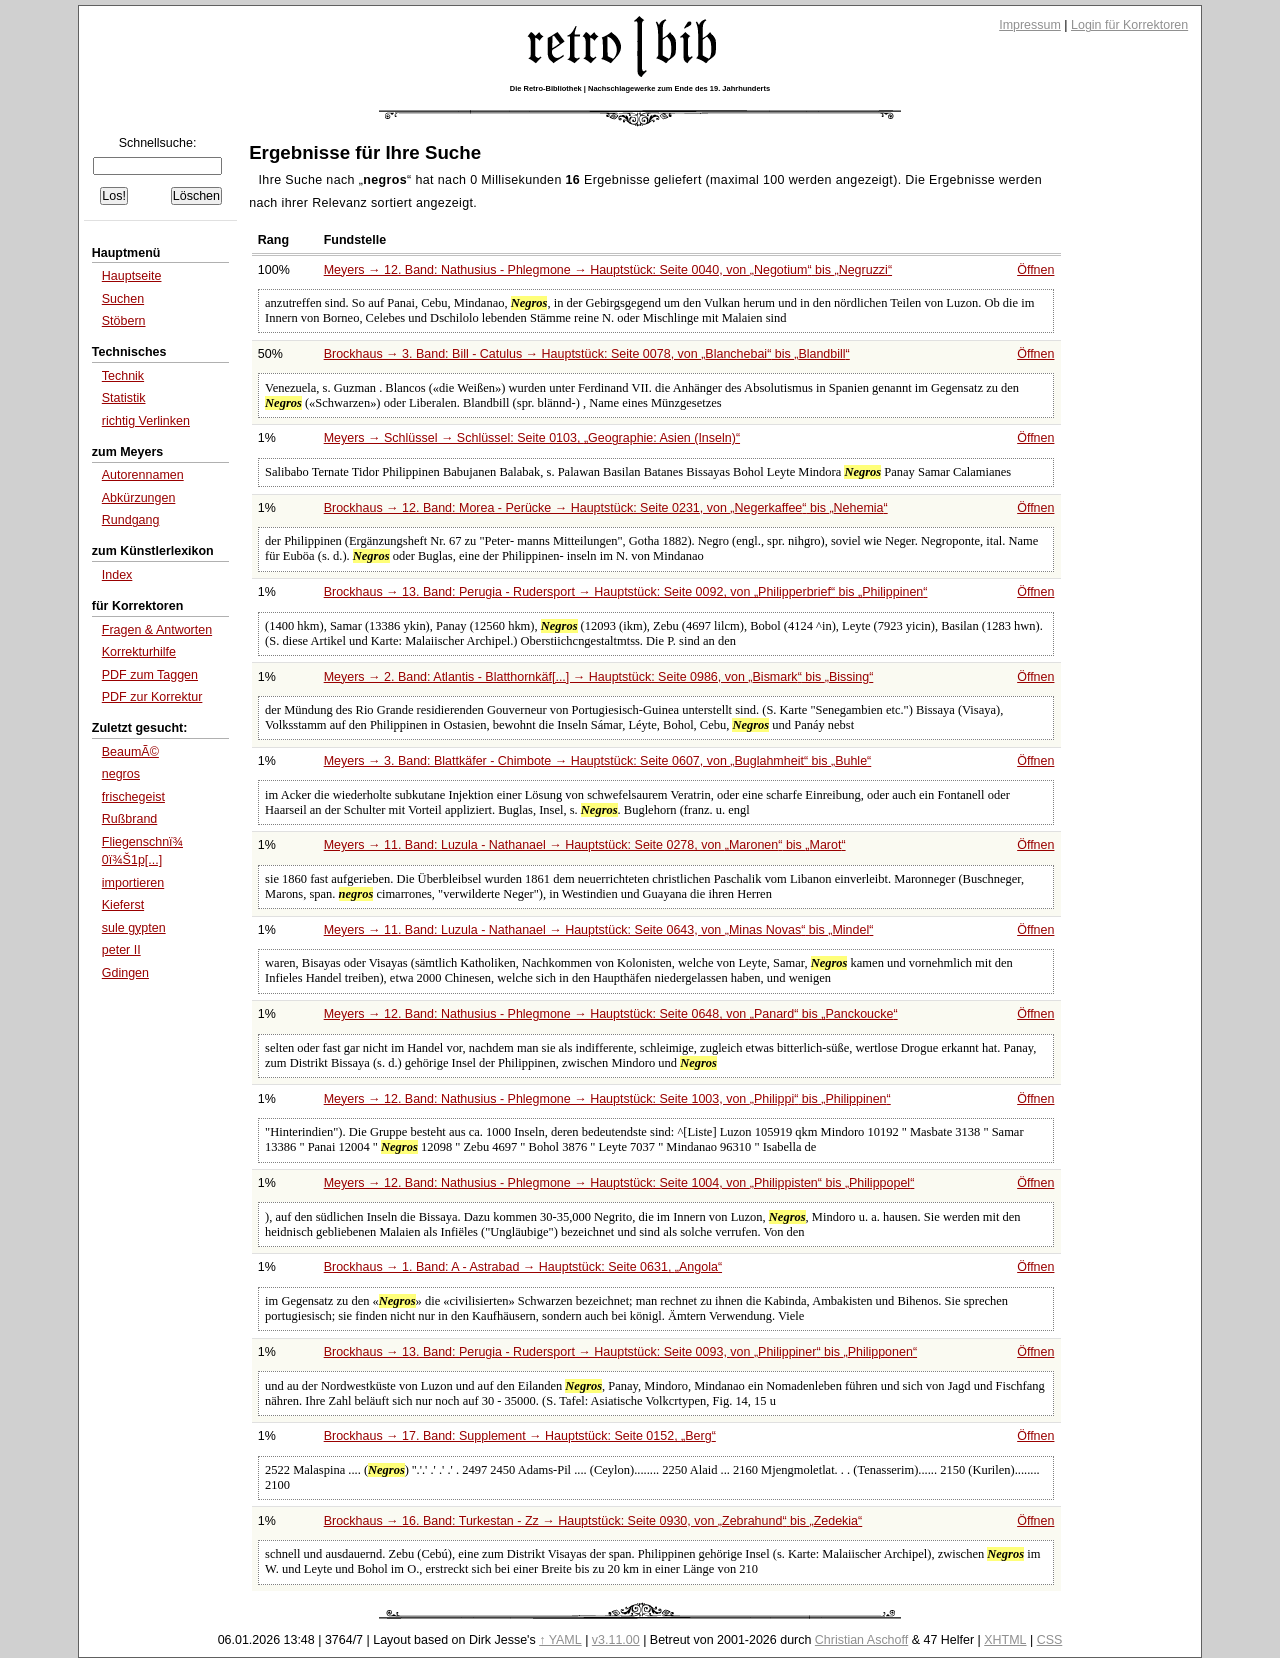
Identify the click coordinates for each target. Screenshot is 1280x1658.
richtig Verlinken (146, 421)
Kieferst (123, 905)
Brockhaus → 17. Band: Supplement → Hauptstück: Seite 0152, (520, 1436)
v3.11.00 (616, 1640)
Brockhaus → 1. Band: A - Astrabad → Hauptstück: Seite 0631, (523, 1267)
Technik (123, 376)
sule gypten (134, 928)
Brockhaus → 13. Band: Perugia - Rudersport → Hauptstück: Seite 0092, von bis (626, 592)
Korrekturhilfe (139, 652)
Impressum (1030, 25)
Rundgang (131, 520)
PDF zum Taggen (150, 675)
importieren (133, 883)
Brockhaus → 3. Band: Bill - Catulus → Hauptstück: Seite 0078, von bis (587, 354)
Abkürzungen (139, 498)
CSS (1050, 1640)
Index (117, 575)
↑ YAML (560, 1640)
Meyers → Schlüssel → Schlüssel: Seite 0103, (532, 438)
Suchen (123, 299)
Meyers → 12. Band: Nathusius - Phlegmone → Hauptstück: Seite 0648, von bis (611, 1014)
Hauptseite (132, 276)
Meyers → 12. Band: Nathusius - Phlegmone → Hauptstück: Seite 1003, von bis (607, 1099)
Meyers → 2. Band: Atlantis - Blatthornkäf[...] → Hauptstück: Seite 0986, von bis (599, 677)
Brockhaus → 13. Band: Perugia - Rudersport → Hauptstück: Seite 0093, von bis (620, 1352)
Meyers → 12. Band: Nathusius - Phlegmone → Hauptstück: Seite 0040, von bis (608, 270)
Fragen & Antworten (157, 630)
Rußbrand (130, 819)
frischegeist (133, 797)
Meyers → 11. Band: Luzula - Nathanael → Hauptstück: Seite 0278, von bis (585, 845)
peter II (121, 950)
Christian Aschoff (861, 1640)
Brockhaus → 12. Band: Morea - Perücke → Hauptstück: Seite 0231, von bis (606, 508)
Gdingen (125, 973)
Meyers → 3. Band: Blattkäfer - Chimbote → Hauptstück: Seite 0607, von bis (598, 761)
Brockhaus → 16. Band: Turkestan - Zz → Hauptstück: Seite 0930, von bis (593, 1521)
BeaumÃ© (130, 752)
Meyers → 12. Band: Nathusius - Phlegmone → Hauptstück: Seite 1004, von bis (619, 1183)
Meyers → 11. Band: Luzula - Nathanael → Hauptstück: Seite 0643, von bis (599, 930)
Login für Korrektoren (1129, 25)
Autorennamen (143, 475)
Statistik (124, 398)
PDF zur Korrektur (152, 697)
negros (121, 774)
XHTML (1005, 1640)
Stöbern (124, 321)
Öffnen (1035, 270)
